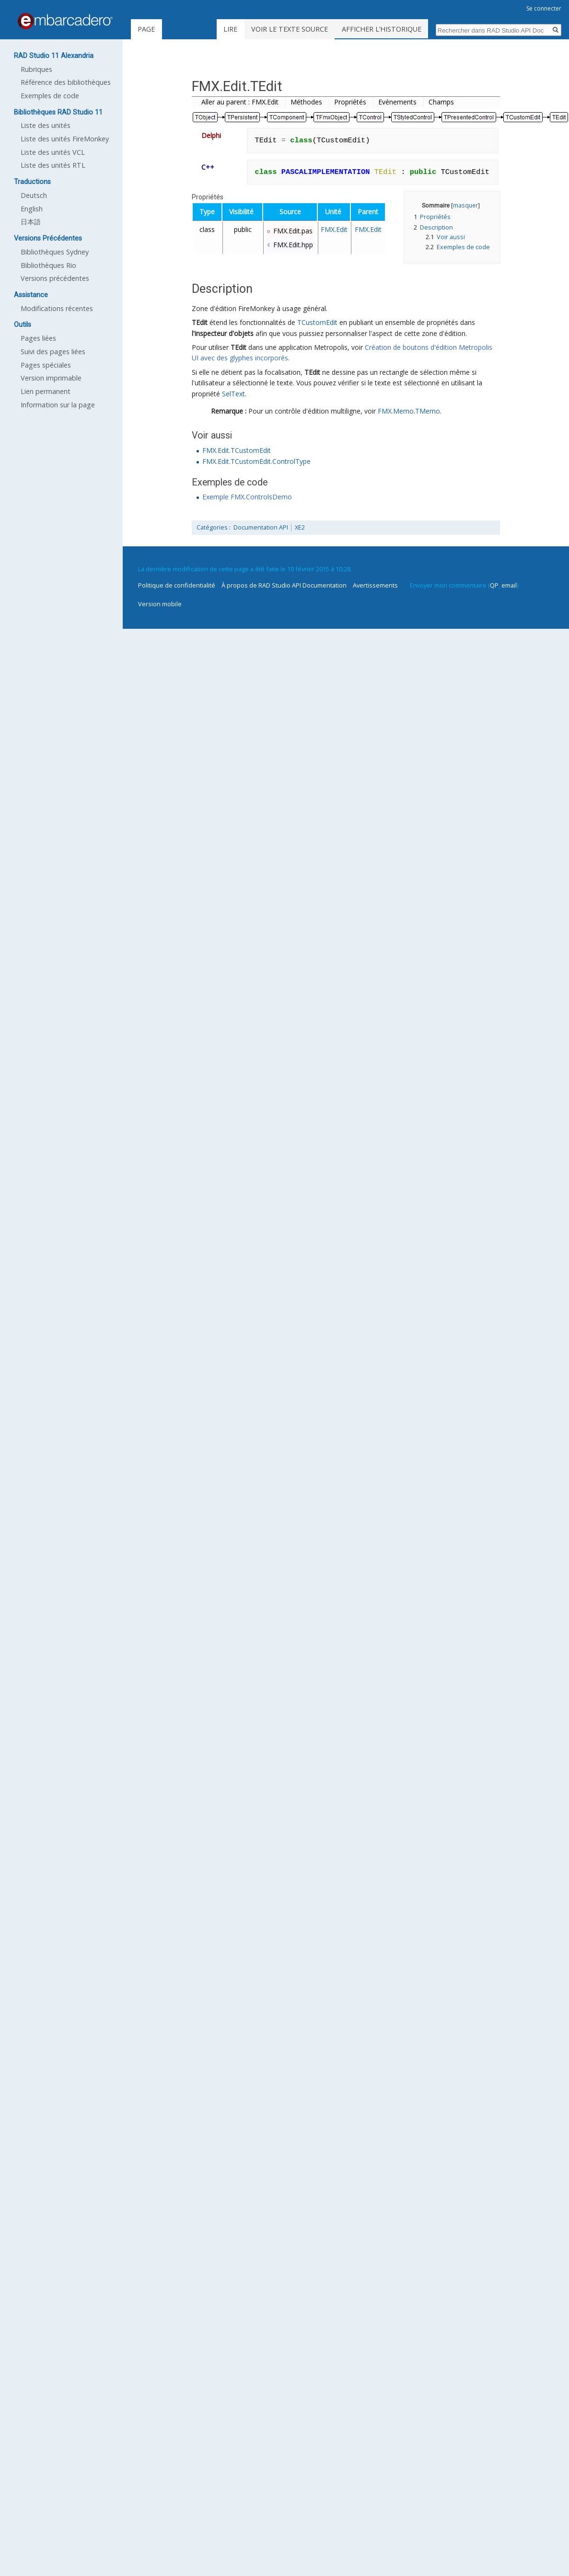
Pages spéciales (46, 365)
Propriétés (350, 101)
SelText (233, 393)
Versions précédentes (55, 278)
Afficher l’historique (402, 29)
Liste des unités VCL (53, 152)
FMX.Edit (334, 229)
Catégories (212, 527)
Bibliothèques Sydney (55, 251)
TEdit (200, 322)
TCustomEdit (317, 322)
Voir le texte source (310, 29)
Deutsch (34, 195)
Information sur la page (58, 404)
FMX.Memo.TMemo (409, 411)
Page (146, 29)
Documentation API (260, 527)
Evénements (397, 101)
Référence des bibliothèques (66, 82)
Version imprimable (51, 377)
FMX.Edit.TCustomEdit (236, 450)
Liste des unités (45, 125)
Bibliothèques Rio (48, 265)
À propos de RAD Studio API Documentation (284, 585)
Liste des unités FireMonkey (65, 138)
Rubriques (36, 69)
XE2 (300, 527)
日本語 (31, 221)
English (32, 208)
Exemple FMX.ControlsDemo (247, 496)
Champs (441, 101)
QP (494, 585)
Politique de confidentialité (176, 585)
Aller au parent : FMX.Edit (240, 101)
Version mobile (160, 604)
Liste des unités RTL (53, 165)
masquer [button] (465, 205)
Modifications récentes (57, 308)
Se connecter (543, 8)
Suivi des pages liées (53, 351)
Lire (251, 29)
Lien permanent (45, 391)
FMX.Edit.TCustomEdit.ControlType (256, 461)
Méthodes (306, 101)
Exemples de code (50, 95)
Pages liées (38, 338)
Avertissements (375, 585)
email (509, 585)
